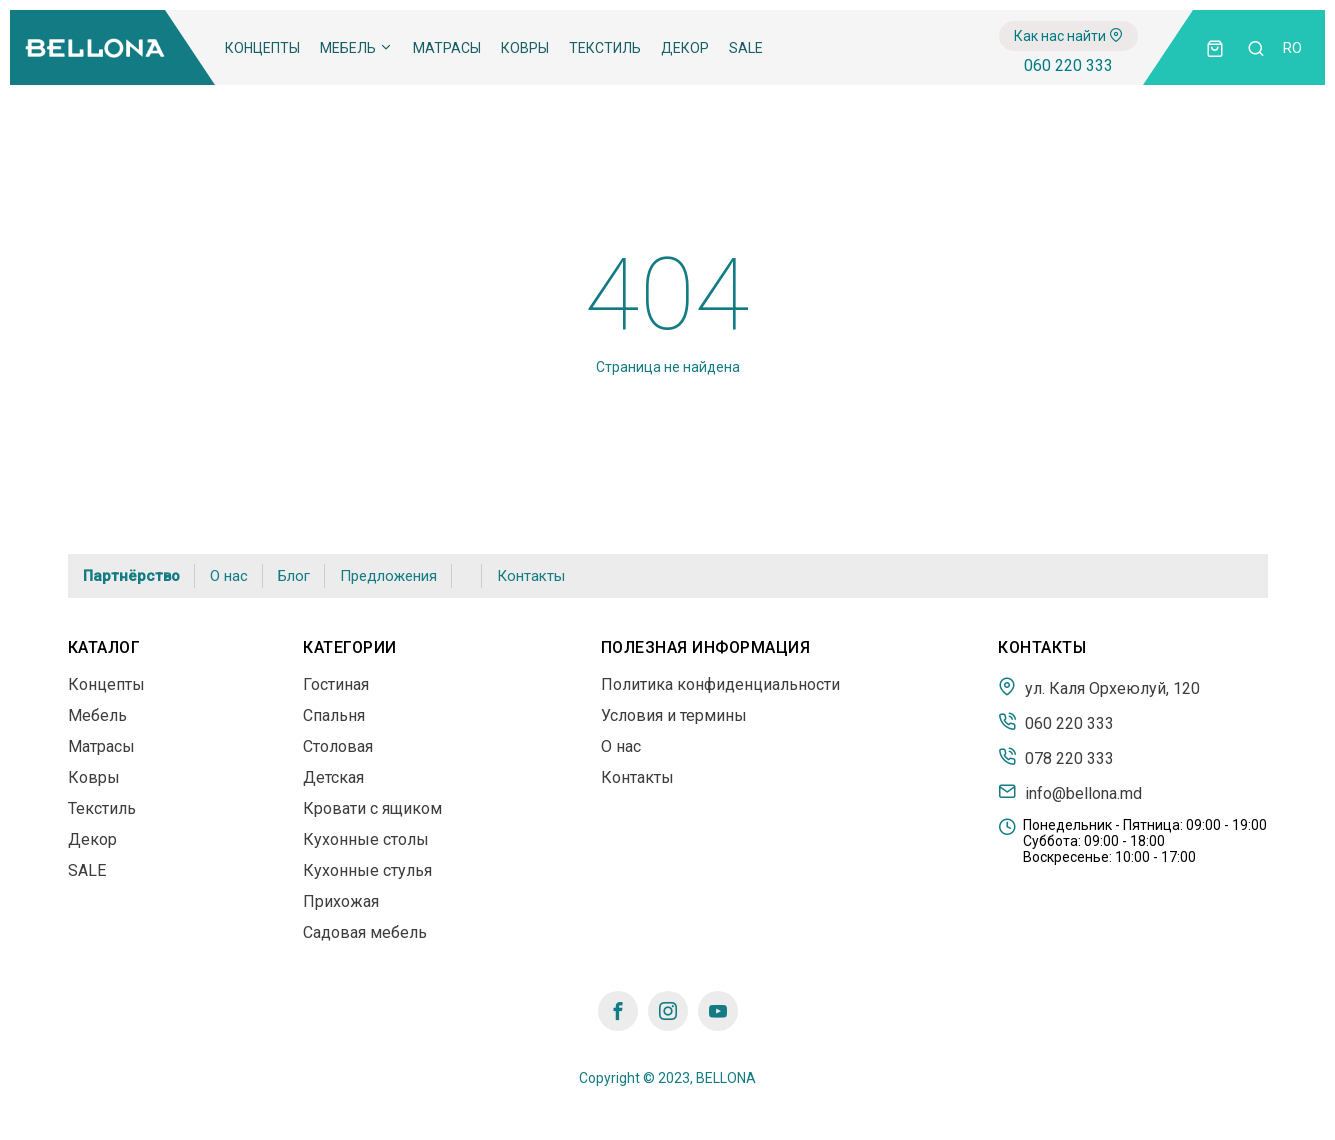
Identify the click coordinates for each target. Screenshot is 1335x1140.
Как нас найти (1068, 36)
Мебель (356, 48)
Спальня (334, 715)
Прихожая (341, 901)
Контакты (531, 576)
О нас (229, 576)
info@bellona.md (1070, 792)
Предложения (388, 576)
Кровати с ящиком (372, 808)
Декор (685, 48)
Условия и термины (674, 715)
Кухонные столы (366, 839)
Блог (294, 576)
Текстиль (605, 48)
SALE (746, 48)
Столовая (338, 746)
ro (1292, 48)
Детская (333, 777)
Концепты (262, 48)
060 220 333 (1068, 65)
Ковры (525, 48)
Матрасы (447, 48)
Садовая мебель (365, 932)
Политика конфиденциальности (720, 684)
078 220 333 (1056, 757)
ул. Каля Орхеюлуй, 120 (1099, 687)
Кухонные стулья (367, 870)
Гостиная (336, 684)
